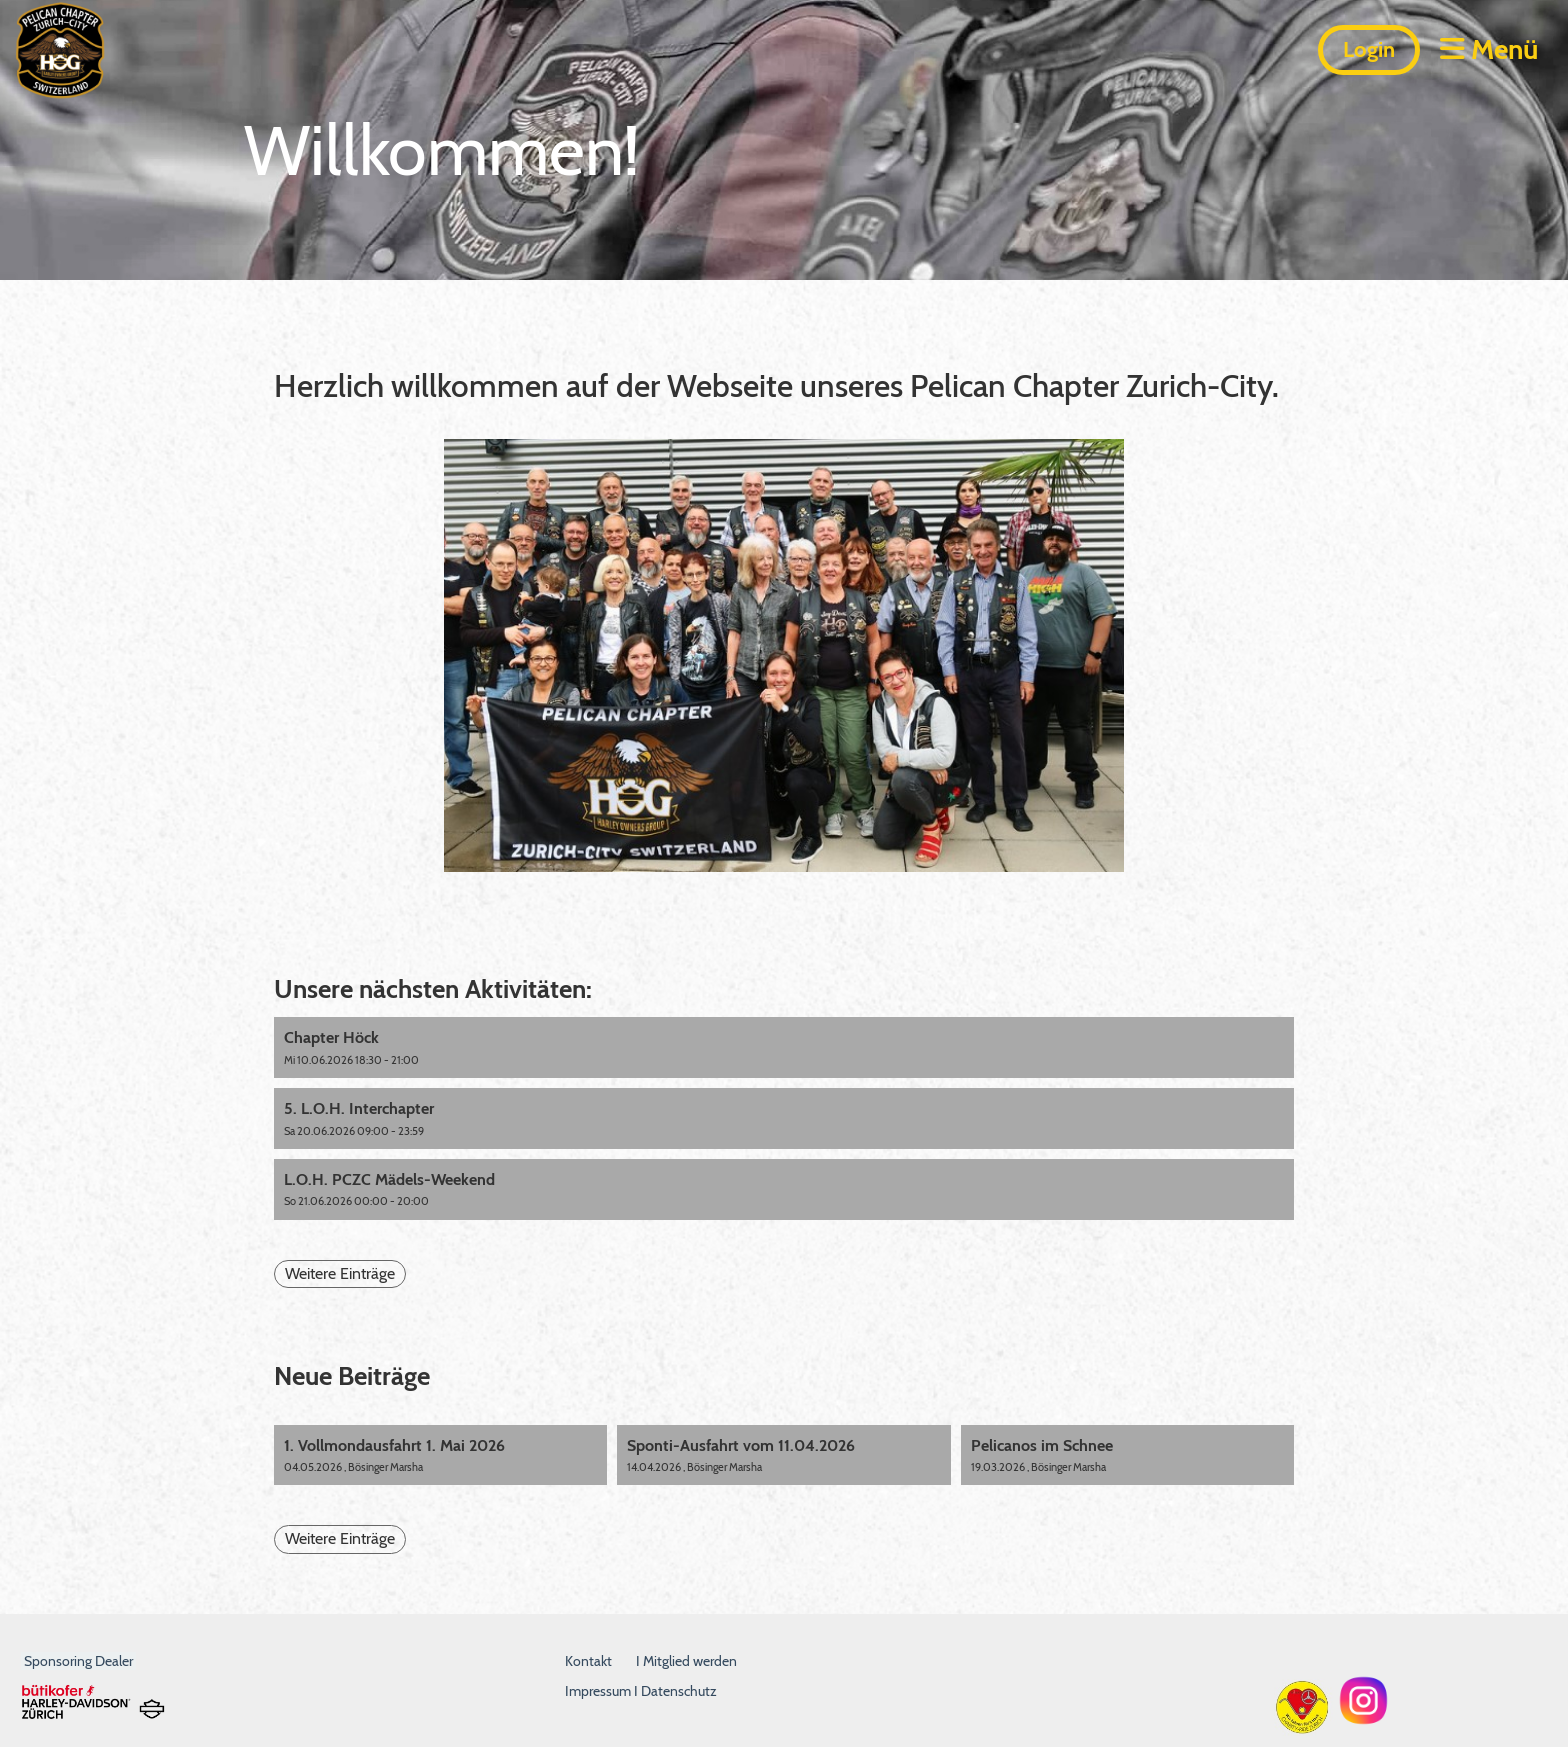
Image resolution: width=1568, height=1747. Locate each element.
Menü (1489, 49)
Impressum (599, 1691)
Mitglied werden (690, 1661)
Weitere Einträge (340, 1273)
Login (1369, 49)
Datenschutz (679, 1691)
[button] (784, 1047)
